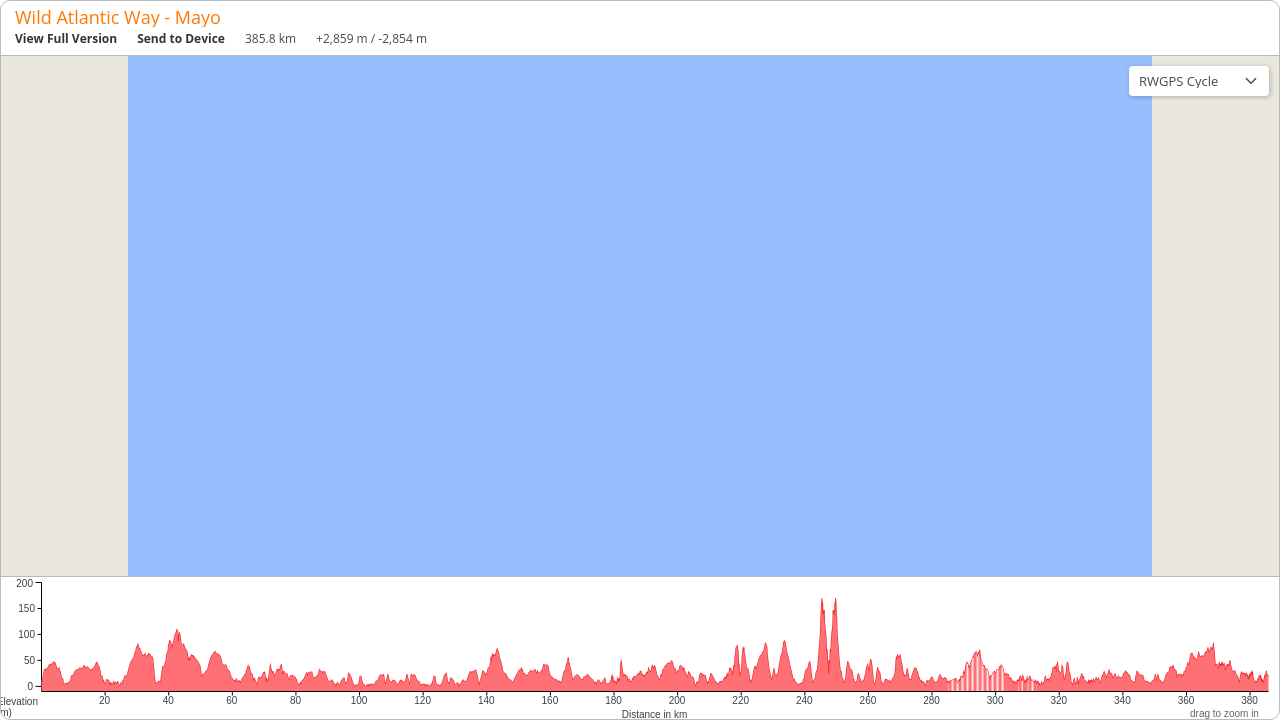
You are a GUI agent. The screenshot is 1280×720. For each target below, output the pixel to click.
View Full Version (66, 38)
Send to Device (181, 38)
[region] (640, 316)
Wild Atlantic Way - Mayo (118, 17)
